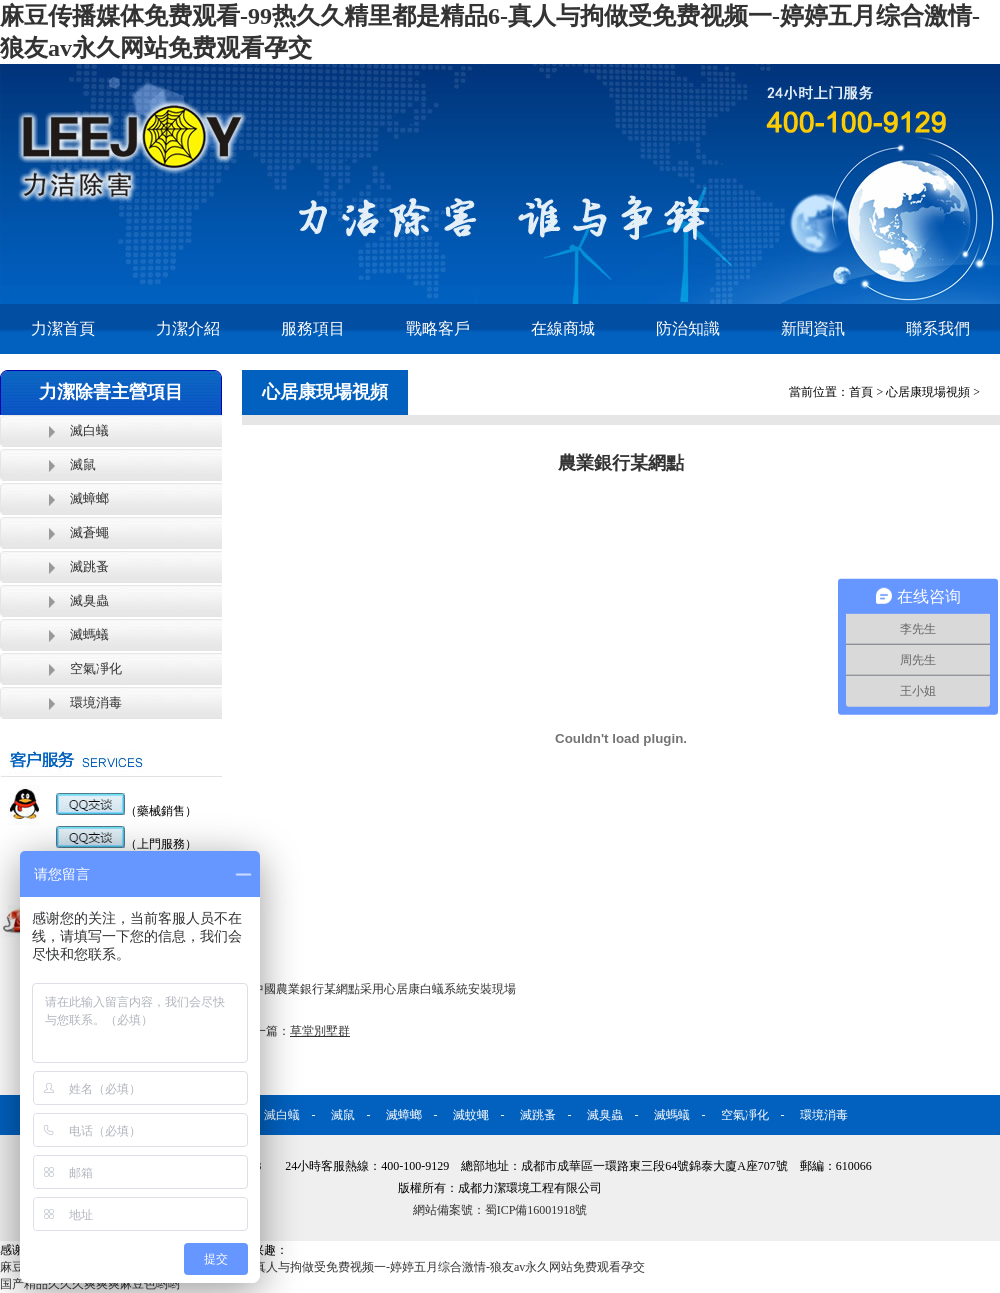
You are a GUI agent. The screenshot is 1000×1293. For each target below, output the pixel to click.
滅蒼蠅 (89, 532)
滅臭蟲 (89, 600)
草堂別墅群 (320, 1031)
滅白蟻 (89, 430)
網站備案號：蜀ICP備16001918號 (500, 1210)
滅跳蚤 (89, 566)
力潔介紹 (188, 328)
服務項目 (313, 328)
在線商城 (563, 328)
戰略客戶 (438, 328)
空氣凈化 (96, 668)
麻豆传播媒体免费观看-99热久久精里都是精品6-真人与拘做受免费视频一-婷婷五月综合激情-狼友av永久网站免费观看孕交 (322, 1267)
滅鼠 (83, 464)
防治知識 (688, 328)
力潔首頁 (63, 328)
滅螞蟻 (89, 634)
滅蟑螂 (89, 498)
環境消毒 (96, 702)
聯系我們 (938, 328)
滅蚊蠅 (471, 1115)
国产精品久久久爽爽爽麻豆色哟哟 (90, 1284)
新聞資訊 (813, 328)
